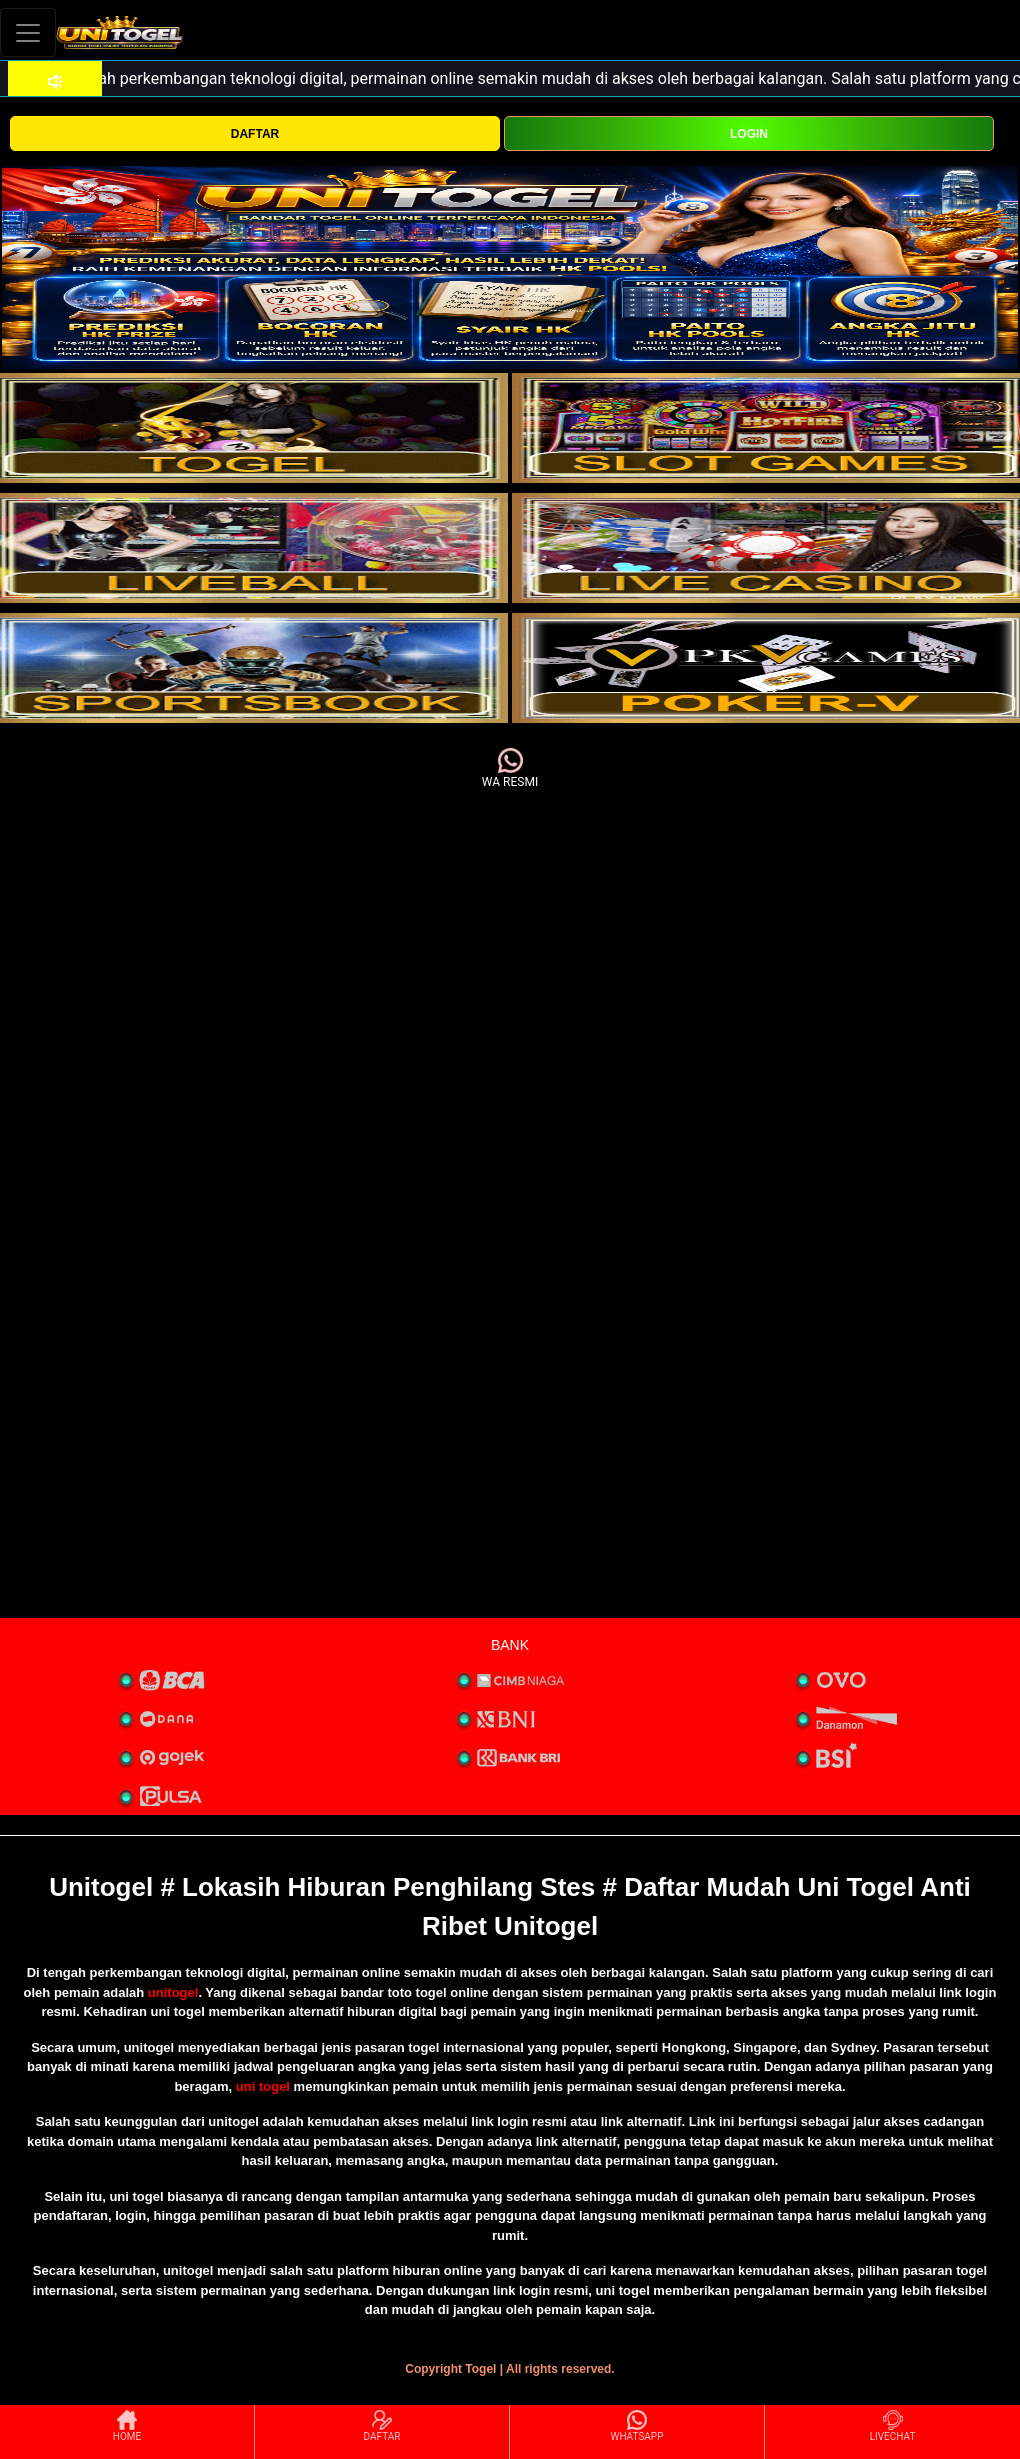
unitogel (173, 1992)
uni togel (263, 2086)
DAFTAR (255, 134)
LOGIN (749, 134)
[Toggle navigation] (28, 32)
